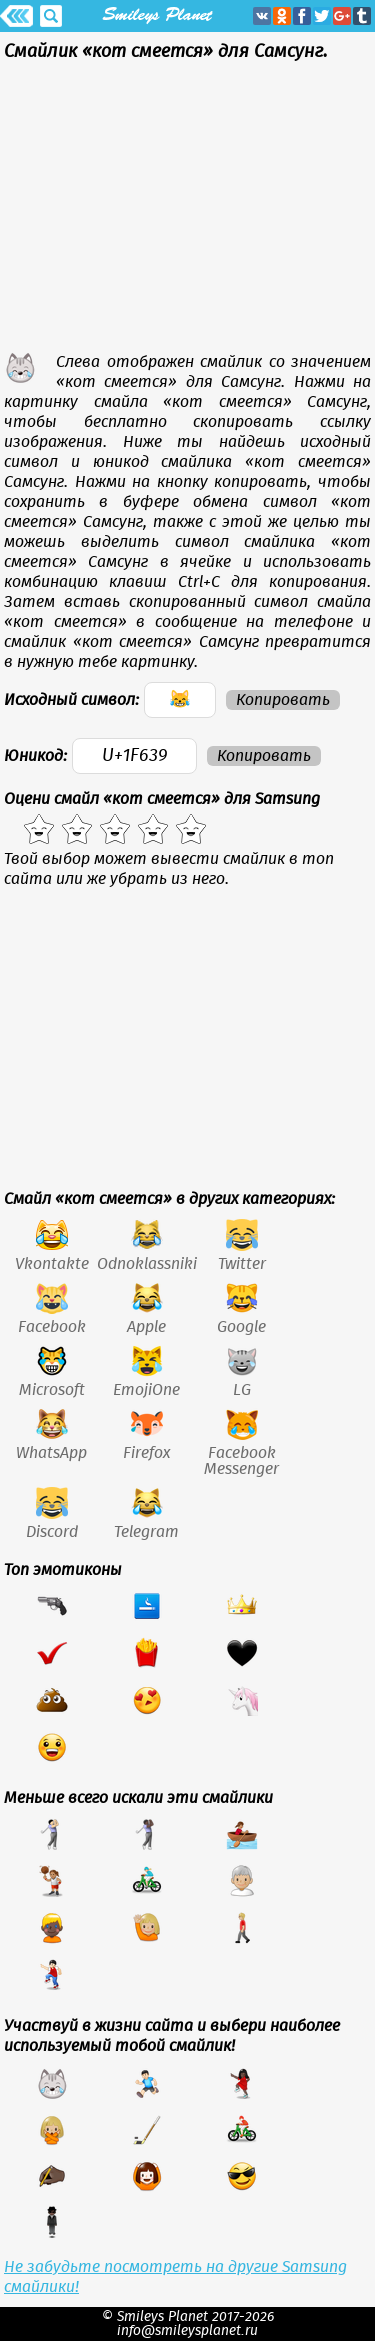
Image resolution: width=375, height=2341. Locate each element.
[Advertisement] (187, 212)
